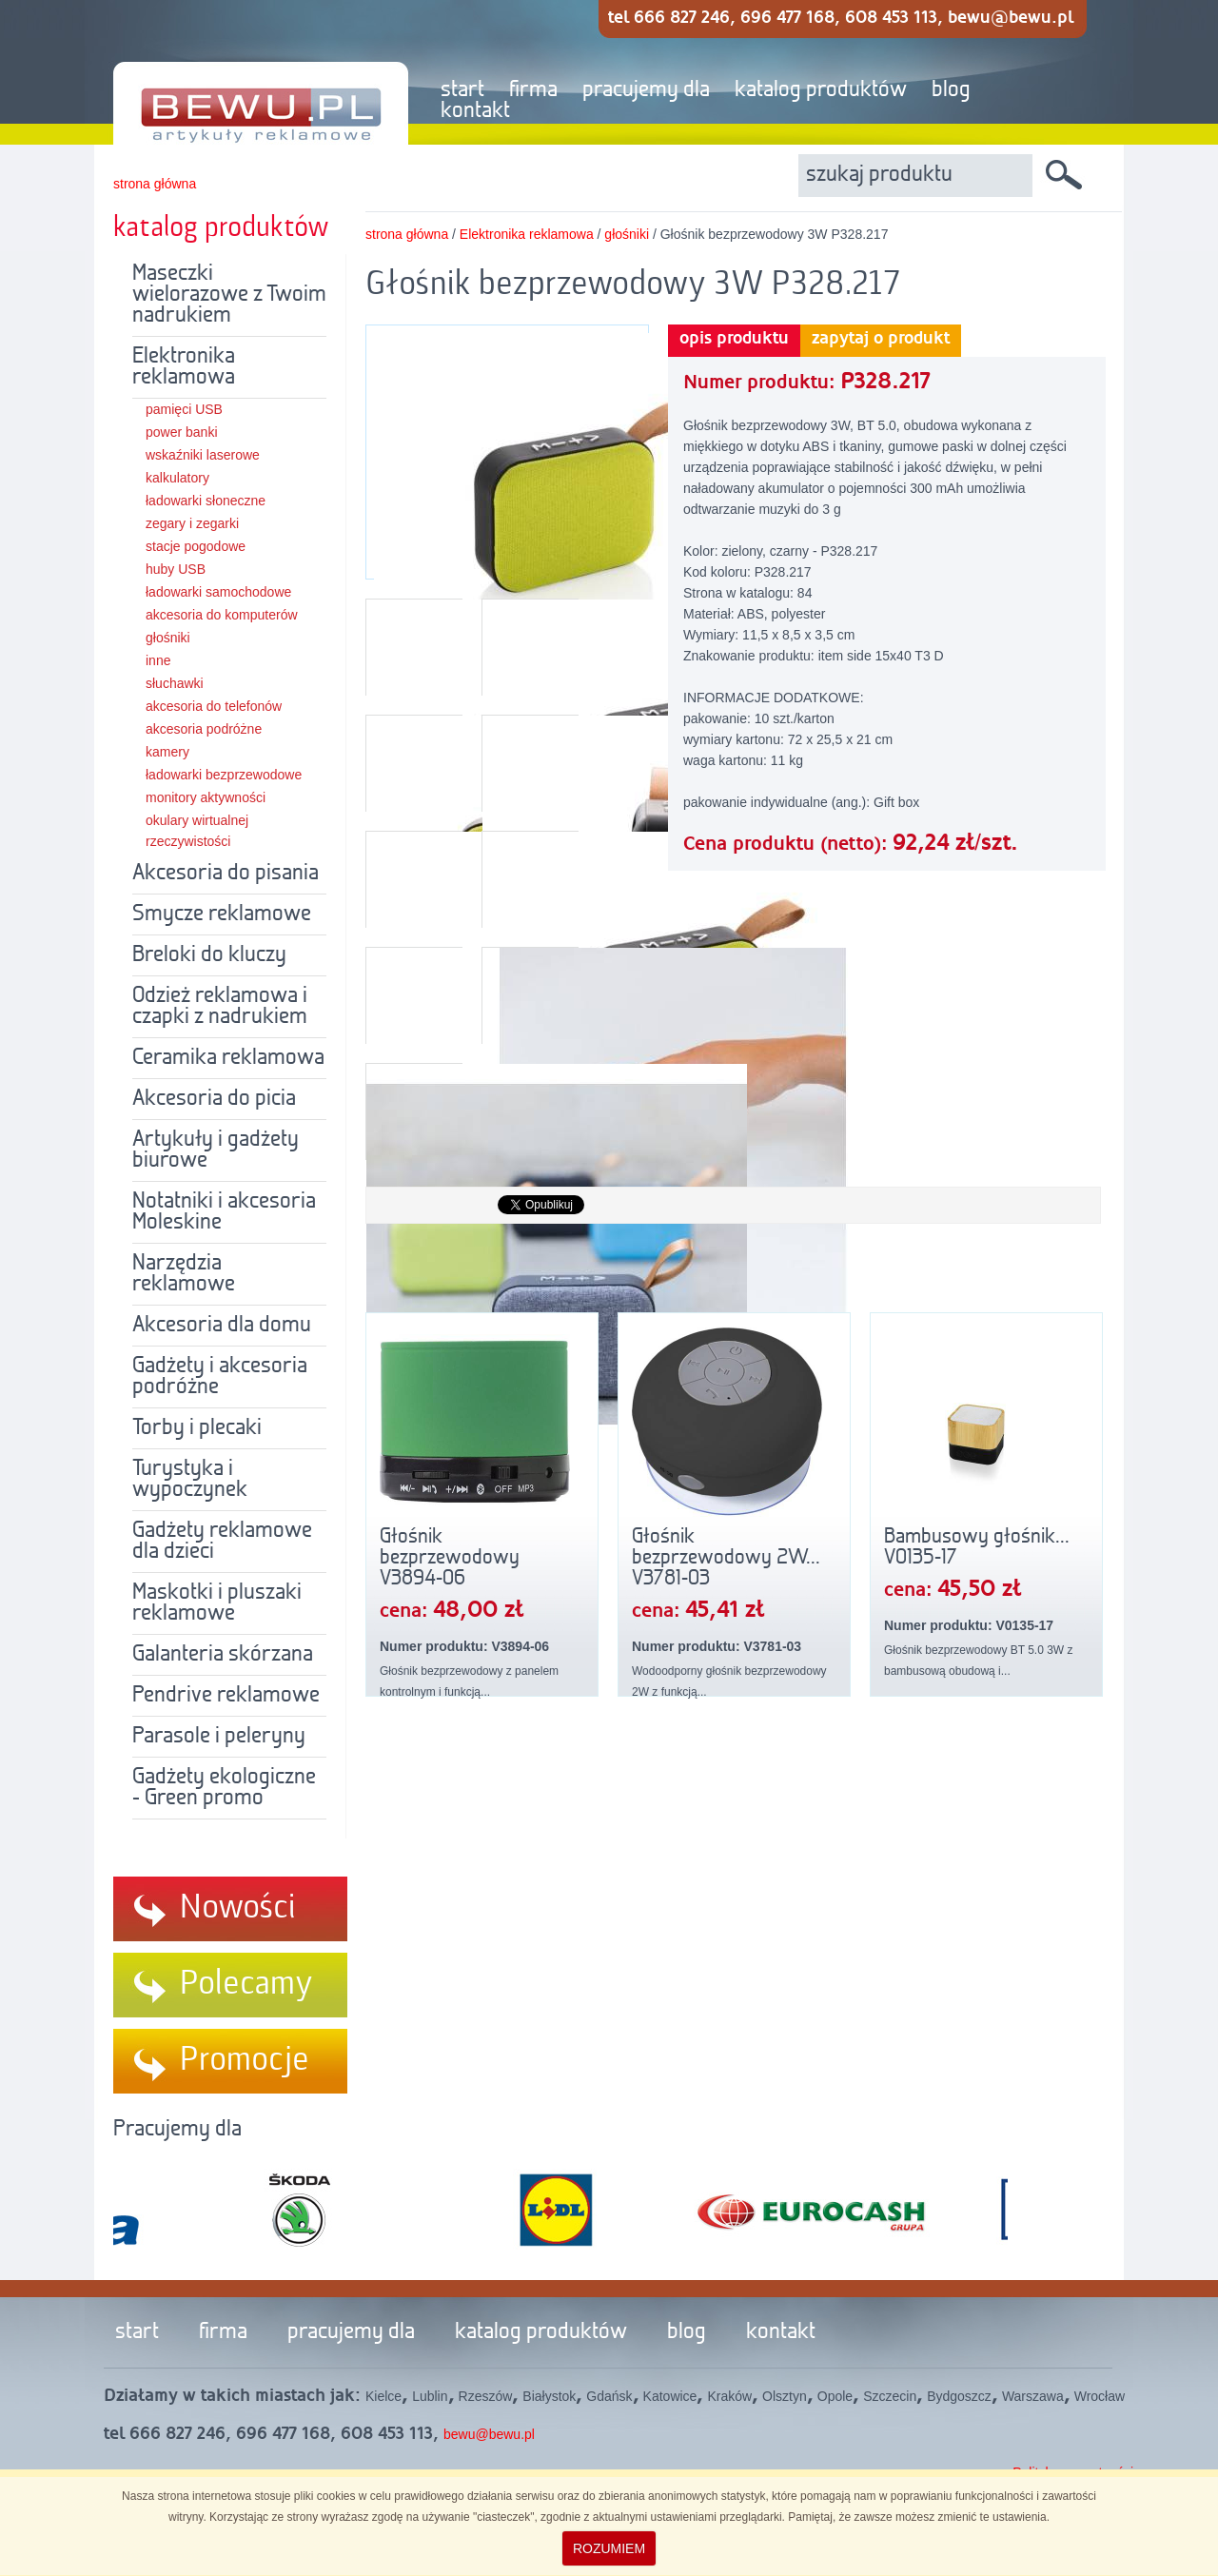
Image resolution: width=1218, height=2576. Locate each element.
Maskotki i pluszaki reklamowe (217, 1603)
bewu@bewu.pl (489, 2434)
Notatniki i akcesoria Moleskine (224, 1212)
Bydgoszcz (959, 2396)
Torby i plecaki (197, 1428)
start (462, 90)
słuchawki (175, 683)
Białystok (549, 2396)
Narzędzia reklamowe (183, 1274)
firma (533, 90)
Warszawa (1033, 2396)
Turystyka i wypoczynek (189, 1480)
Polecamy (246, 1984)
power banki (182, 432)
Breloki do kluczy (209, 955)
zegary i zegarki (192, 523)
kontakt (475, 111)
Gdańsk (609, 2396)
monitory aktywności (205, 797)
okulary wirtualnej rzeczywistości (197, 831)
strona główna (154, 183)
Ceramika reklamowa (228, 1058)
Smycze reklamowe (221, 914)
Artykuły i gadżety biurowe (215, 1150)
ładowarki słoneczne (205, 500)
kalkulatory (177, 477)
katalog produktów (821, 90)
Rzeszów (486, 2396)
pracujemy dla (646, 90)
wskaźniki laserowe (203, 454)
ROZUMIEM (609, 2548)
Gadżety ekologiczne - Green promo (224, 1788)
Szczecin (889, 2396)
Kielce (383, 2396)
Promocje (244, 2060)
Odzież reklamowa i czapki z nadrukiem (219, 1007)
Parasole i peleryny (218, 1736)
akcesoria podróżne (204, 729)
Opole (835, 2396)
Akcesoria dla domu (221, 1325)
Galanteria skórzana (222, 1654)
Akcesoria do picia (214, 1099)
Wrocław (1099, 2396)
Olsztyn (784, 2396)
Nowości (238, 1908)
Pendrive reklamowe (226, 1695)
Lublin (429, 2396)
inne (158, 660)
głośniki (168, 637)
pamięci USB (184, 409)
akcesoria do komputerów (222, 614)
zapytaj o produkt (881, 338)
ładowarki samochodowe (218, 592)
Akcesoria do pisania (225, 873)
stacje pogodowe (196, 546)
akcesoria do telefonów (214, 706)
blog (951, 90)
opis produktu (734, 338)
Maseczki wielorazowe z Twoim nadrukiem (229, 295)
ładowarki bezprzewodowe (224, 774)
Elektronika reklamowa (183, 367)
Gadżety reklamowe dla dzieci (222, 1541)
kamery (167, 751)
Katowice (670, 2396)
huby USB (176, 569)
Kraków (729, 2396)
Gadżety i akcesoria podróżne (219, 1377)
